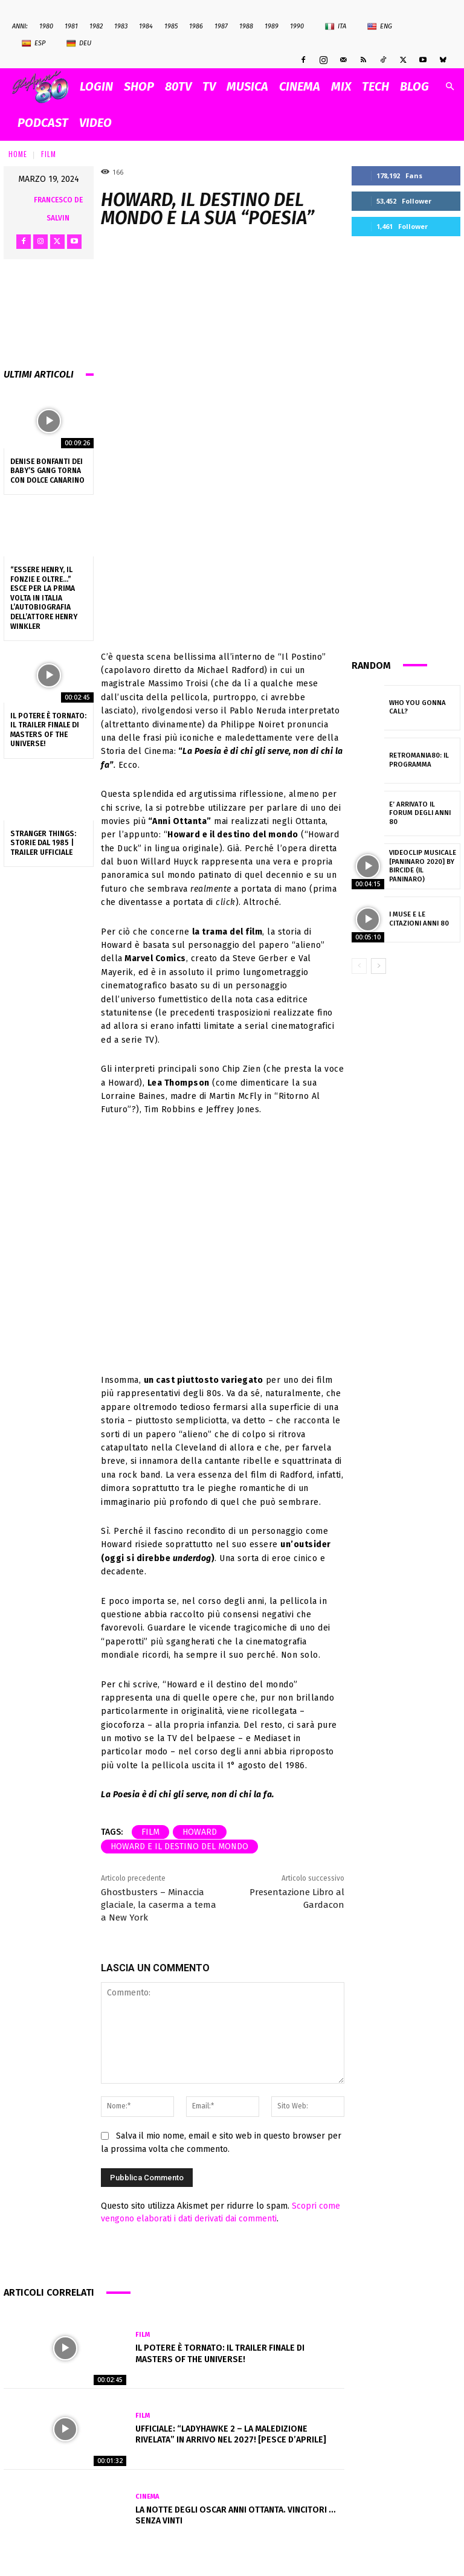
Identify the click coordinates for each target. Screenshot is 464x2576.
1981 (71, 26)
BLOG (414, 86)
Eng (379, 26)
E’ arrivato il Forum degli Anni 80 (422, 813)
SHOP (139, 86)
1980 (46, 26)
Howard (199, 1832)
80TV (178, 86)
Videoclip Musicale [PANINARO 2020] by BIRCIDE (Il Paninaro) (422, 866)
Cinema (147, 2496)
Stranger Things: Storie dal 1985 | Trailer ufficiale (43, 843)
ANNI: (20, 26)
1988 (246, 26)
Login (96, 86)
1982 (96, 26)
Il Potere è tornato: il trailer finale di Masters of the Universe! (48, 730)
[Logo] (43, 86)
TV (209, 86)
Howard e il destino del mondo (179, 1846)
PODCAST (43, 122)
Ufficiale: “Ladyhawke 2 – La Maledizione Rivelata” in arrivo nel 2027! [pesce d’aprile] (230, 2434)
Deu (78, 43)
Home (17, 154)
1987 (221, 26)
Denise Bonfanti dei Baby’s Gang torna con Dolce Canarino (47, 471)
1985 (171, 26)
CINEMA (299, 86)
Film (48, 154)
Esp (33, 43)
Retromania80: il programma (417, 760)
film (150, 1832)
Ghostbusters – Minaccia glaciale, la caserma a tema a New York (158, 1905)
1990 (297, 26)
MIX (341, 86)
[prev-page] (359, 966)
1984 (146, 26)
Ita (335, 26)
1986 (196, 26)
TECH (375, 86)
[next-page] (378, 966)
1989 (272, 26)
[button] (449, 86)
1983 (120, 26)
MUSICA (247, 86)
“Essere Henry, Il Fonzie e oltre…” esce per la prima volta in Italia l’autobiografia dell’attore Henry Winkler (43, 598)
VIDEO (95, 122)
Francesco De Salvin (58, 209)
